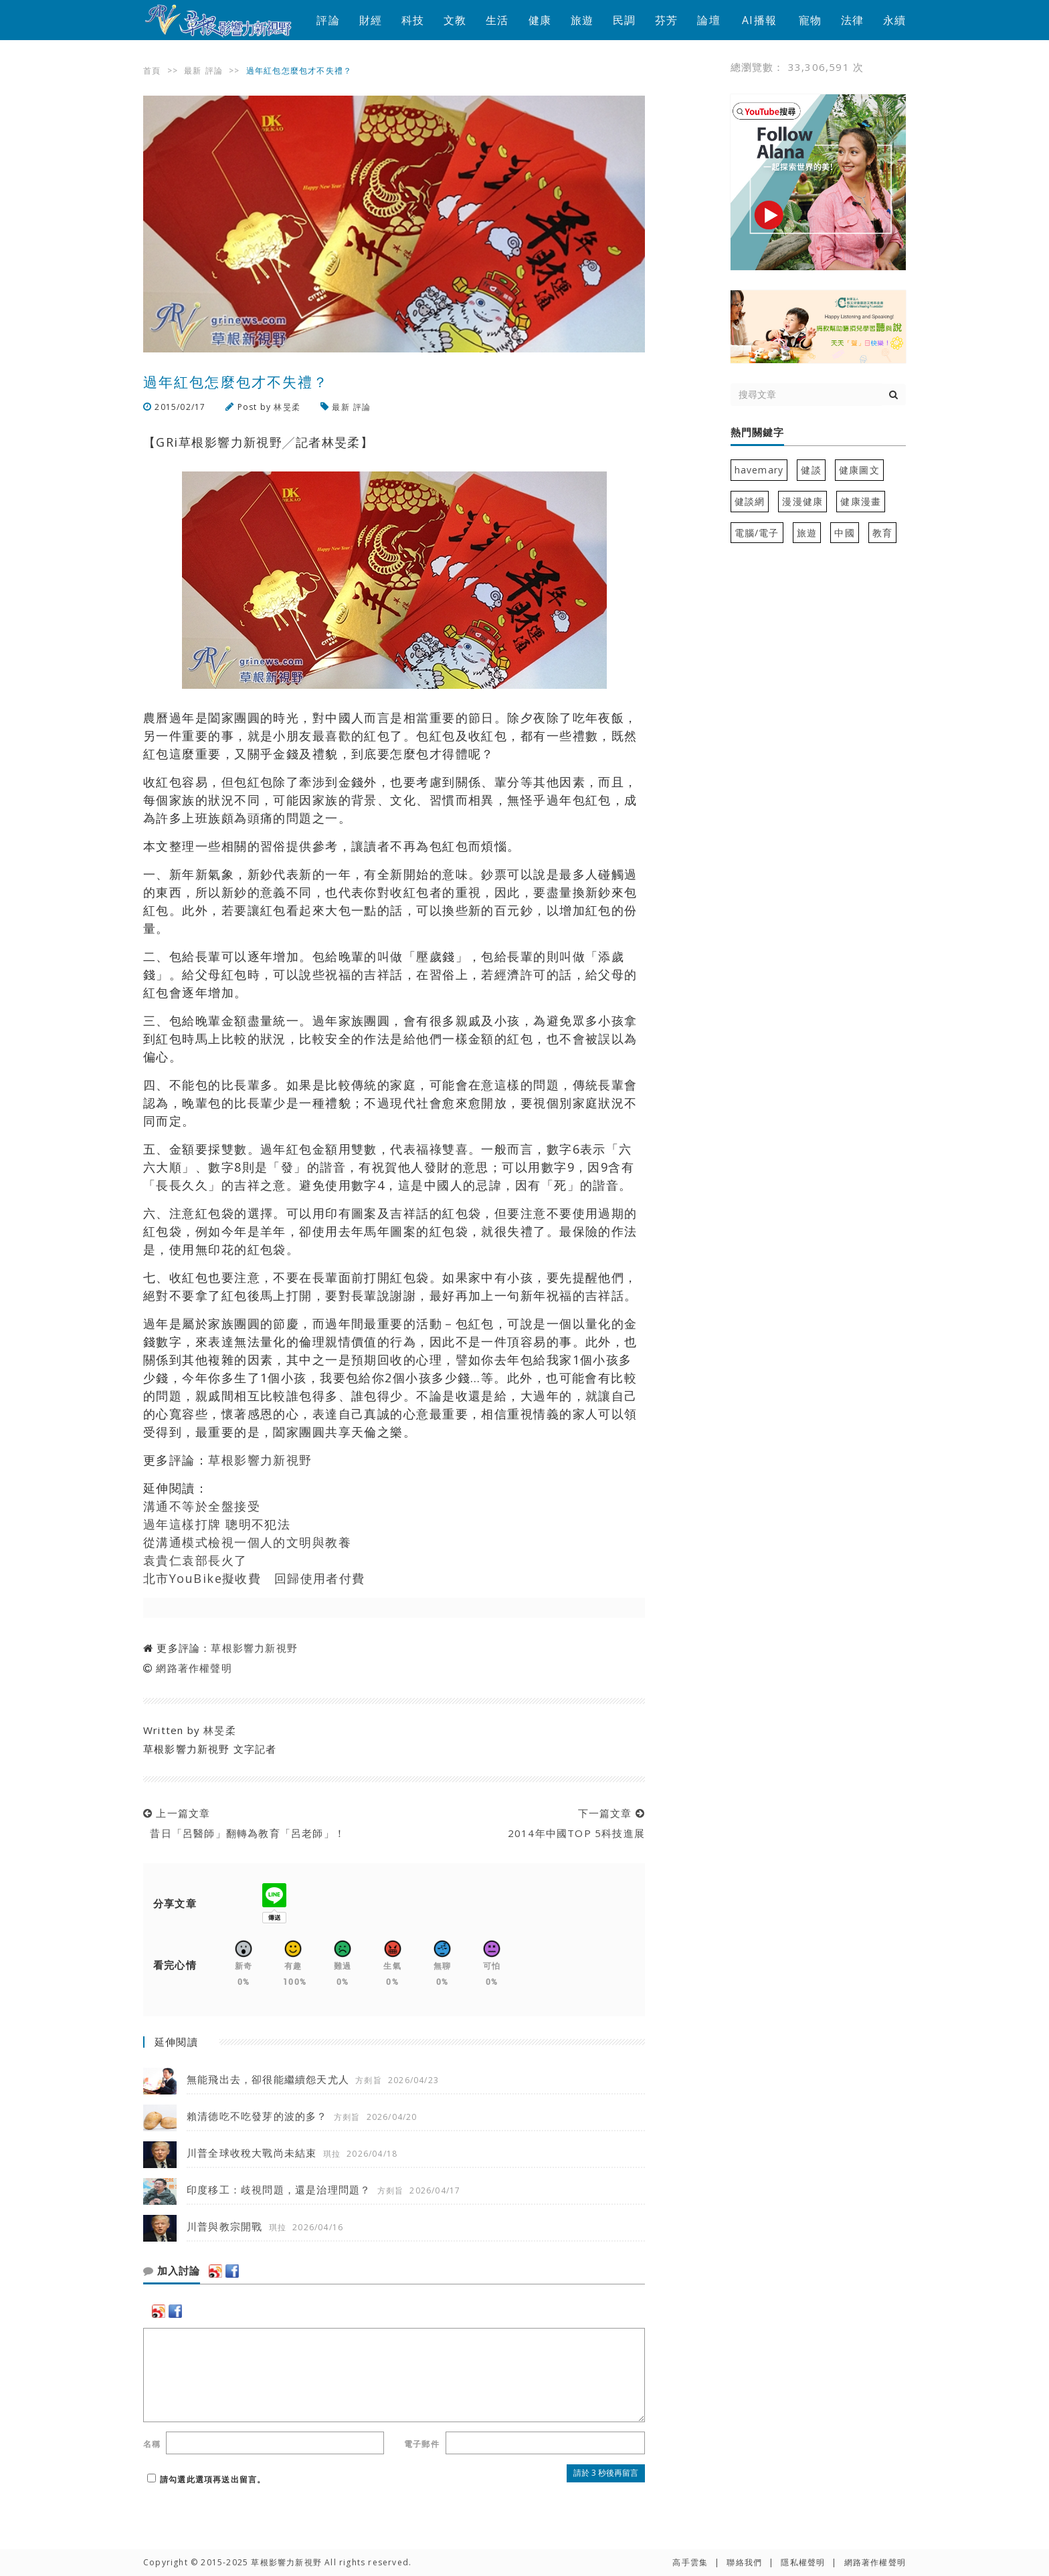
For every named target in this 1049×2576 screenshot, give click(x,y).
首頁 (152, 70)
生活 (497, 20)
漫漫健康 (802, 501)
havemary (759, 469)
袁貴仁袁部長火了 (195, 1560)
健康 (540, 20)
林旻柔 (287, 407)
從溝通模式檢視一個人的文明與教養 (247, 1542)
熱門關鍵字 (757, 433)
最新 (192, 70)
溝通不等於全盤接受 (201, 1506)
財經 (370, 20)
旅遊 (582, 20)
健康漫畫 (860, 501)
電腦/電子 (757, 532)
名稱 (152, 2444)
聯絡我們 (744, 2562)
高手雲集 (690, 2562)
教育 (882, 532)
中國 (844, 532)
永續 (894, 20)
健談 (811, 469)
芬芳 (666, 20)
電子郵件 (422, 2444)
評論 (327, 20)
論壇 (708, 20)
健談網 (750, 501)
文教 (455, 20)
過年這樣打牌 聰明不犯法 (216, 1524)
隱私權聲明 (803, 2562)
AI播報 (759, 20)
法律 (852, 20)
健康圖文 (859, 469)
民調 (624, 20)
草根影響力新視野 (260, 1460)
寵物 (810, 20)
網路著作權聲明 (193, 1668)
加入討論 (171, 2271)
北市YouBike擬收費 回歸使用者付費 (254, 1578)
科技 (412, 20)
